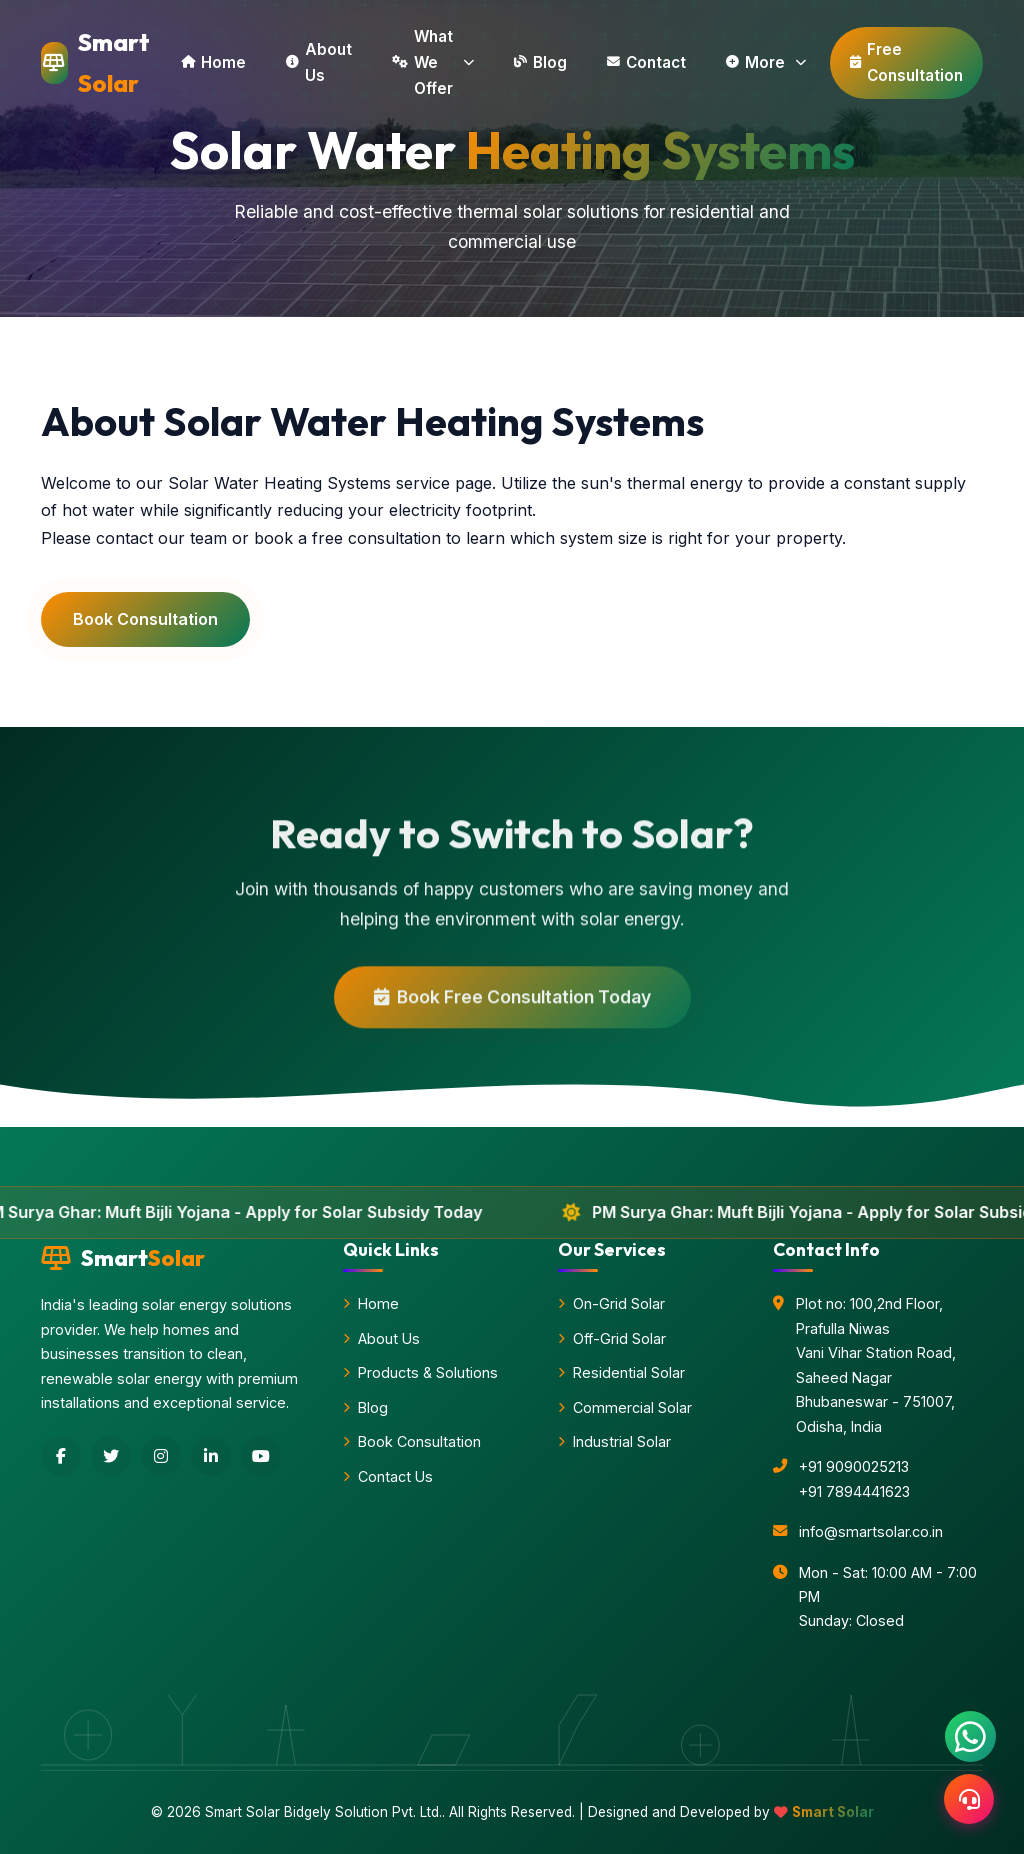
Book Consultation (145, 619)
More (766, 62)
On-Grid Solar (611, 1303)
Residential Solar (621, 1372)
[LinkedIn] (211, 1456)
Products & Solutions (420, 1372)
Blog (540, 62)
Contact (646, 62)
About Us (319, 62)
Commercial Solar (625, 1407)
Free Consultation (906, 62)
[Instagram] (161, 1456)
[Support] (969, 1799)
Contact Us (388, 1476)
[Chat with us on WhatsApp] (970, 1736)
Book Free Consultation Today (512, 1004)
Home (213, 62)
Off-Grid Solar (612, 1338)
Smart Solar (833, 1812)
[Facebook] (61, 1456)
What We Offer (433, 62)
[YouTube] (261, 1456)
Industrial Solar (614, 1441)
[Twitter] (111, 1456)
